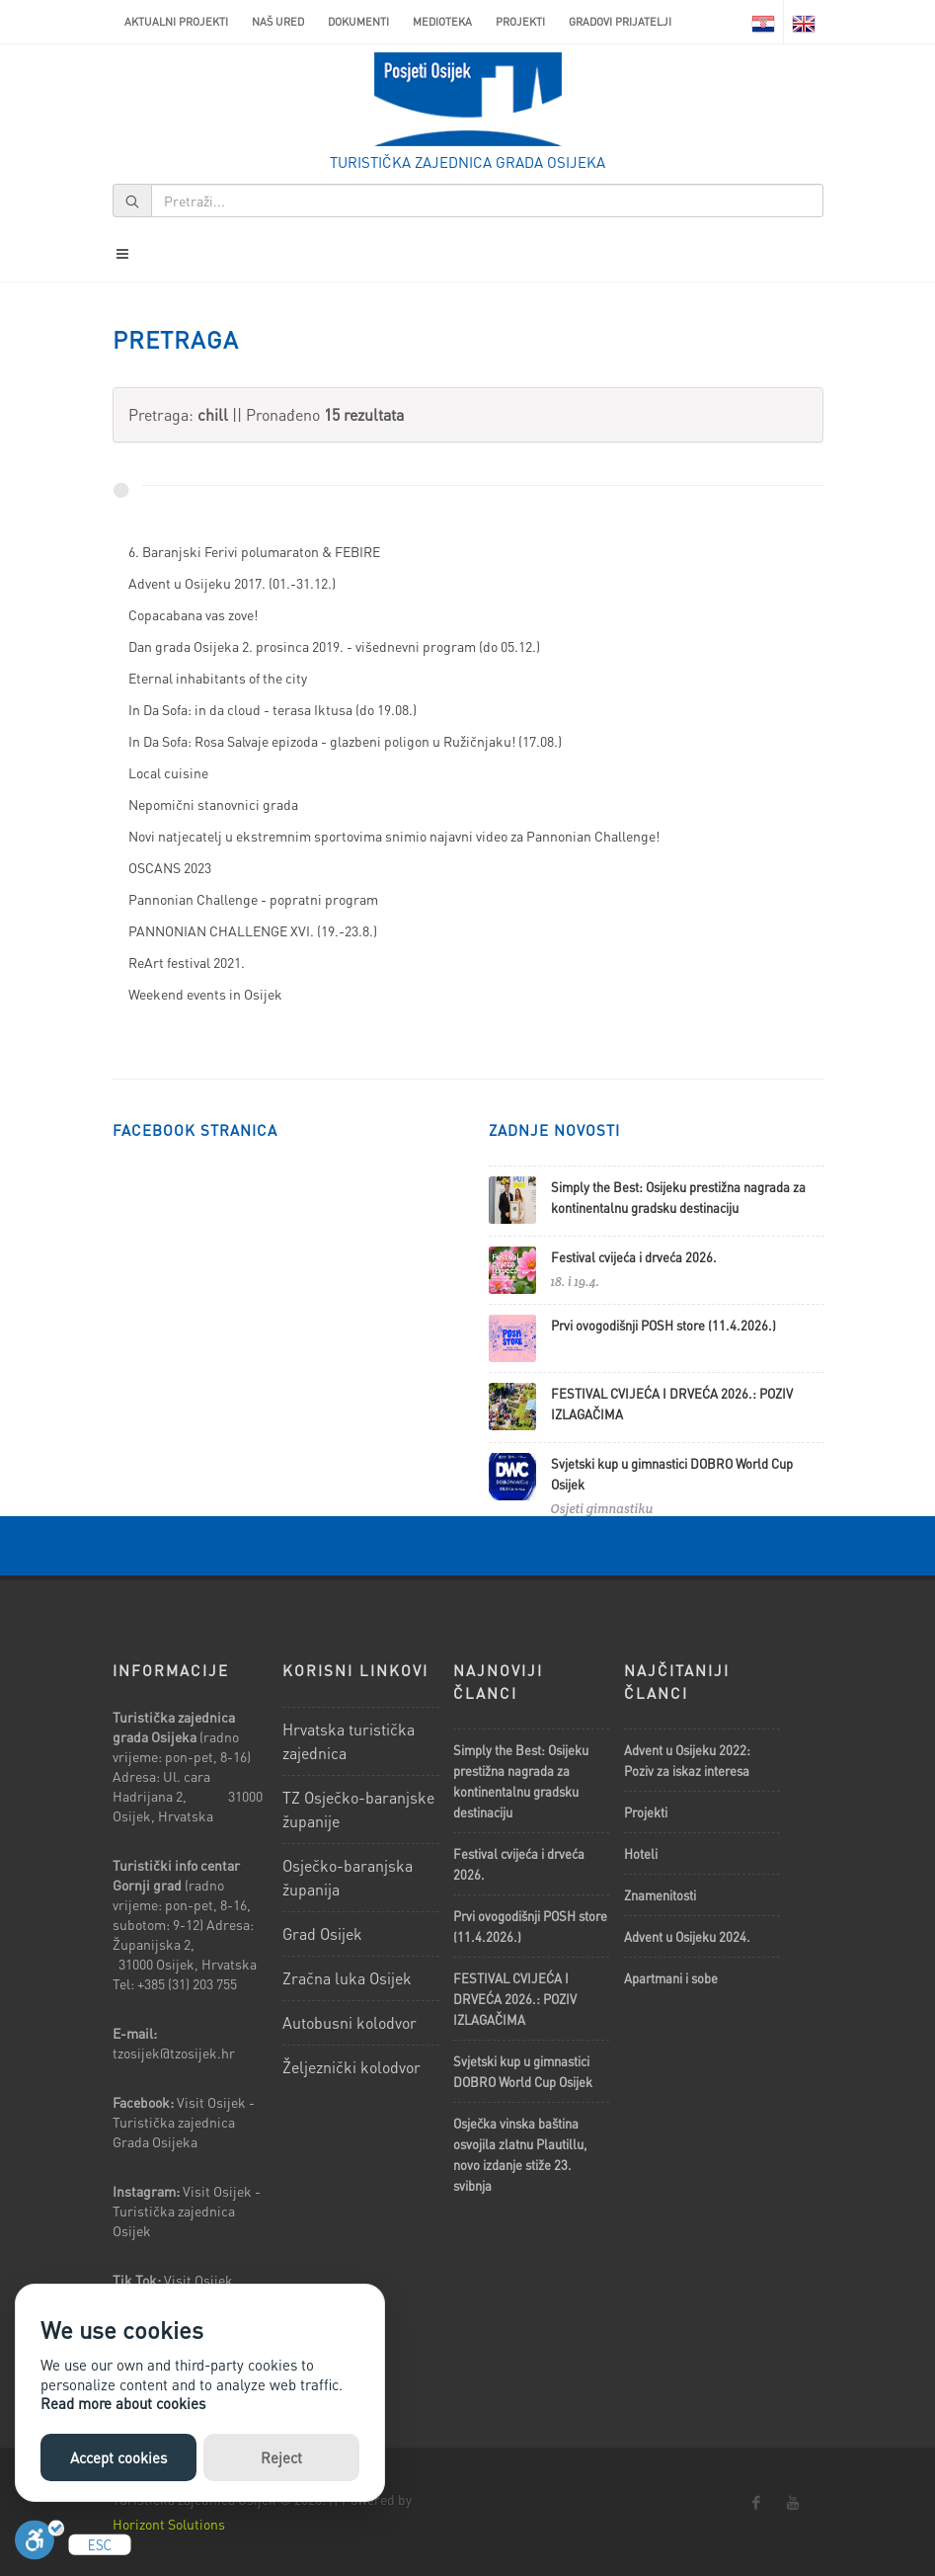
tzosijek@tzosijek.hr (174, 2052)
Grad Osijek (322, 1933)
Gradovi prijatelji (620, 22)
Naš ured (278, 22)
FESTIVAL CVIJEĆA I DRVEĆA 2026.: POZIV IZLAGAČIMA (515, 1999)
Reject (281, 2457)
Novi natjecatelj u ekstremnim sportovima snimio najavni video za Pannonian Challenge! (394, 836)
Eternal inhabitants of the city (217, 677)
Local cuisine (168, 772)
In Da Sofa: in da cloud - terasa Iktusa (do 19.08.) (272, 709)
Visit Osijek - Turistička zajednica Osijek (187, 2210)
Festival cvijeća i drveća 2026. (634, 1256)
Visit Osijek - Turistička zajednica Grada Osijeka (184, 2121)
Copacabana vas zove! (193, 614)
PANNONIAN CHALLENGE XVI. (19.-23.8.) (252, 930)
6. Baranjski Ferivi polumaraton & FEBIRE (254, 551)
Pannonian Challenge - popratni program (253, 899)
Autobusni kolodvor (349, 2022)
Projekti (520, 22)
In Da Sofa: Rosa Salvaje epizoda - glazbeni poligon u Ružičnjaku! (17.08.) (345, 741)
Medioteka (442, 22)
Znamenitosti (660, 1895)
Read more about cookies (122, 2403)
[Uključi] (39, 2545)
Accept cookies (118, 2457)
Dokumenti (358, 22)
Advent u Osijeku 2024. (687, 1936)
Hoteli (641, 1853)
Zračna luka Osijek (347, 1978)
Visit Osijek (200, 2280)
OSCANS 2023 (169, 867)
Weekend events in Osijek (205, 994)
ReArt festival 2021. (186, 962)
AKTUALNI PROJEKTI (176, 22)
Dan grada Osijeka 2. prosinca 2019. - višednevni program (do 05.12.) (334, 646)
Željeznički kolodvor (351, 2066)
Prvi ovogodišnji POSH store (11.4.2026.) (663, 1325)
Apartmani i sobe (671, 1978)
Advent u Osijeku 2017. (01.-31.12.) (232, 583)
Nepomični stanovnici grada (213, 804)
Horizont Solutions (169, 2524)
